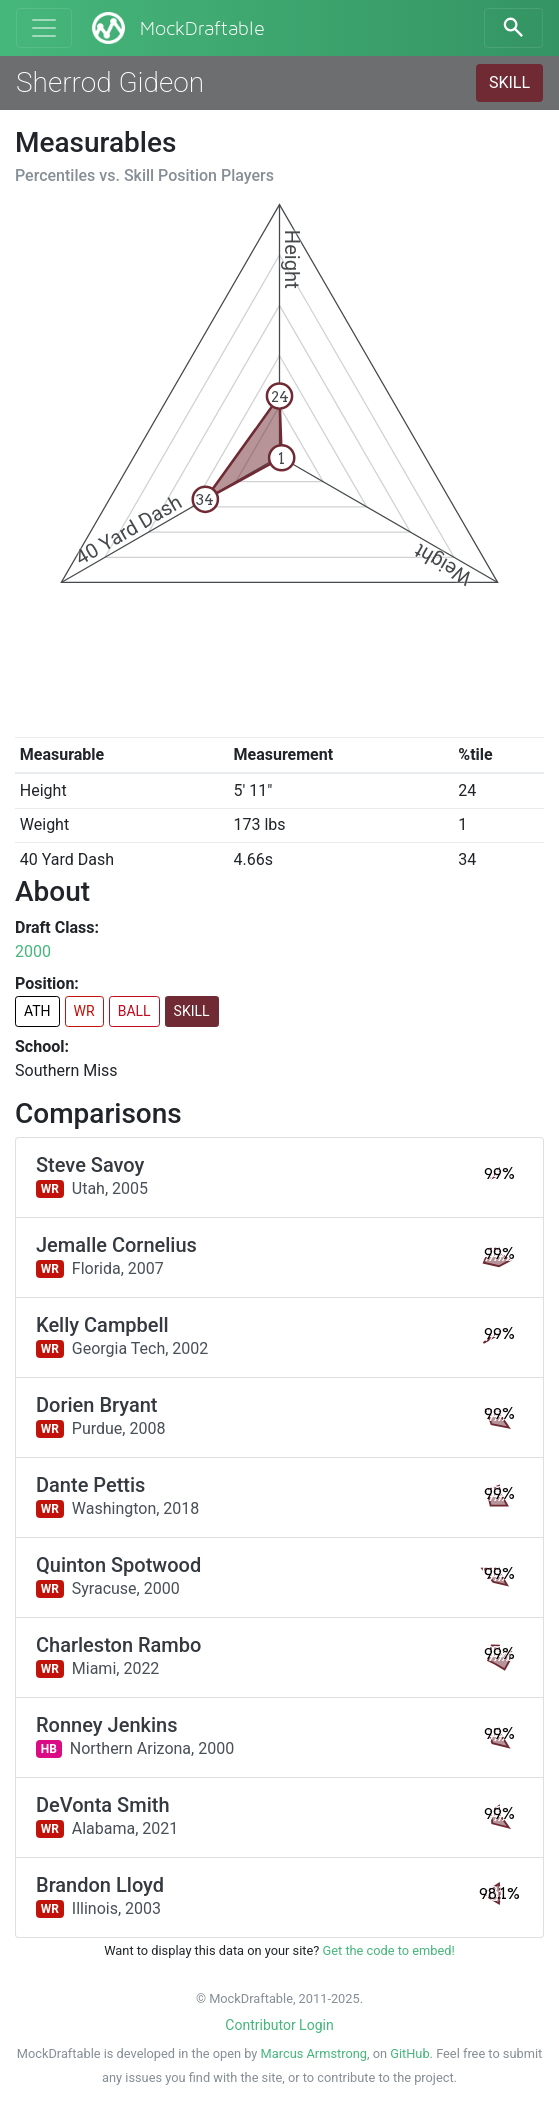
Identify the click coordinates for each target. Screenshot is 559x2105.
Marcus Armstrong (314, 2053)
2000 (33, 951)
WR (84, 1011)
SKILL (509, 82)
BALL (134, 1011)
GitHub (409, 2053)
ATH (37, 1011)
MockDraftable (176, 28)
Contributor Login (279, 2025)
